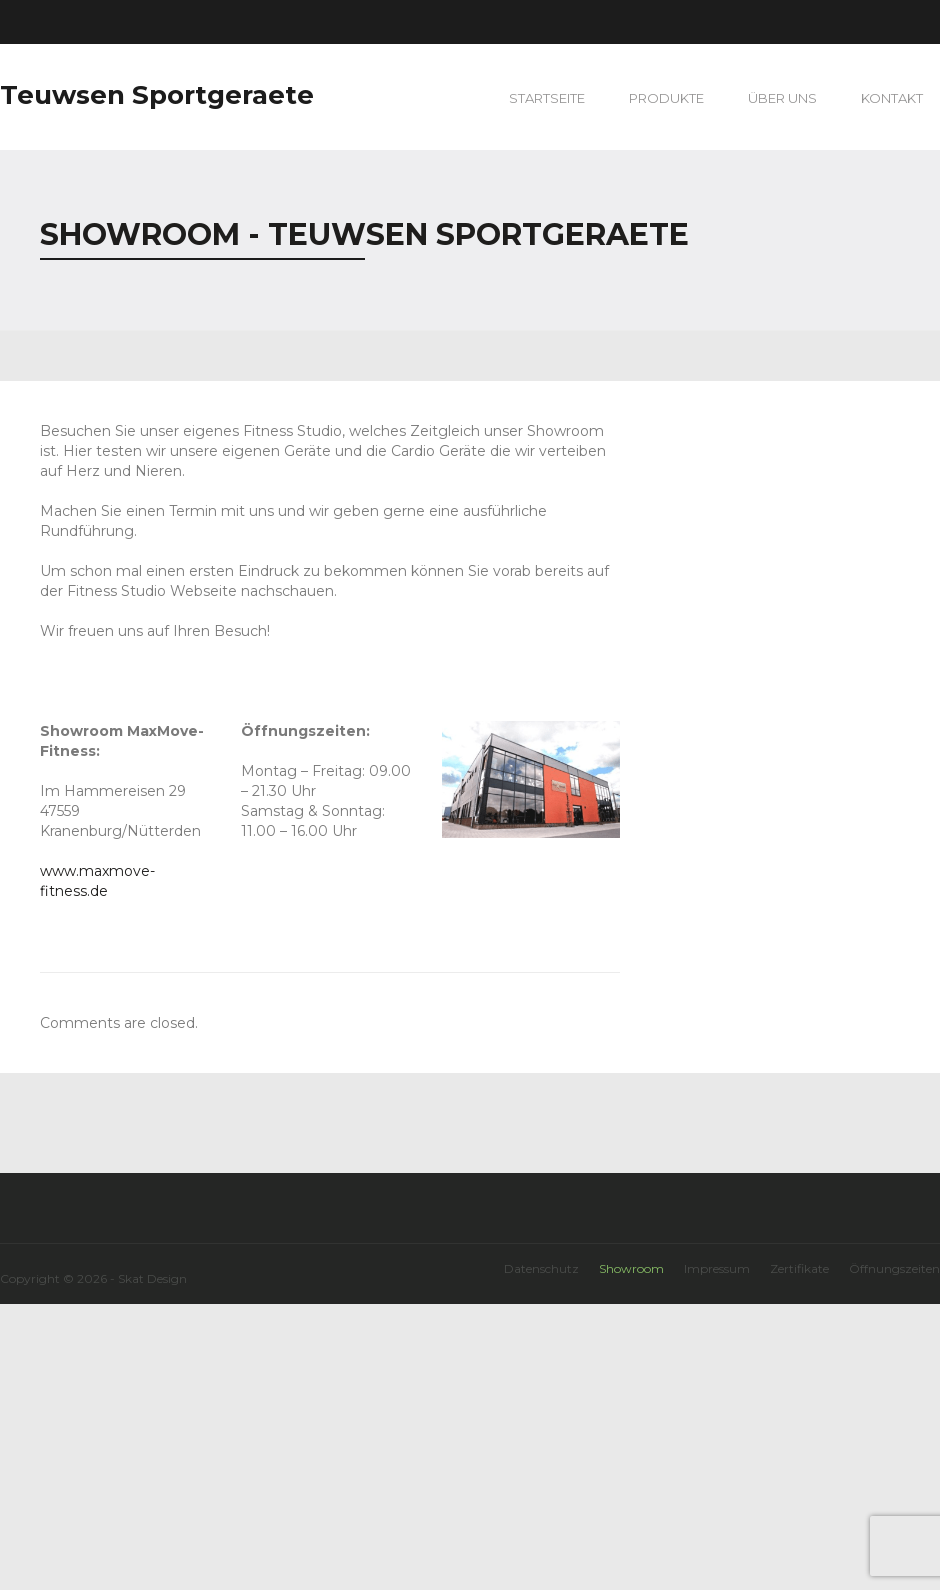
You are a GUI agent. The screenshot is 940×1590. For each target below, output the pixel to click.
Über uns (782, 98)
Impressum (717, 1268)
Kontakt (892, 98)
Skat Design (152, 1278)
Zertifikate (799, 1268)
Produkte (666, 98)
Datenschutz (541, 1268)
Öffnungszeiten (894, 1268)
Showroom (631, 1268)
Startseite (547, 98)
